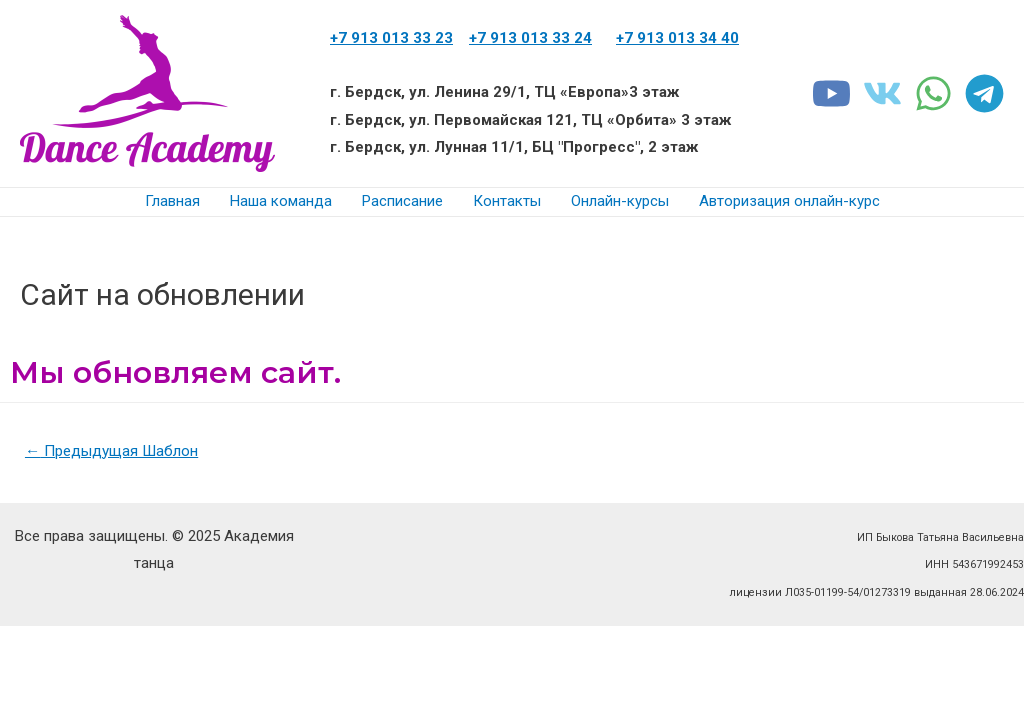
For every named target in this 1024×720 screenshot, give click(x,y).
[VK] (882, 93)
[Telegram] (984, 93)
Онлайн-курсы (620, 201)
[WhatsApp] (933, 93)
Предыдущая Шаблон (117, 451)
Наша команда (281, 201)
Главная (172, 201)
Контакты (507, 201)
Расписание (402, 201)
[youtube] (831, 93)
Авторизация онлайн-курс (789, 201)
